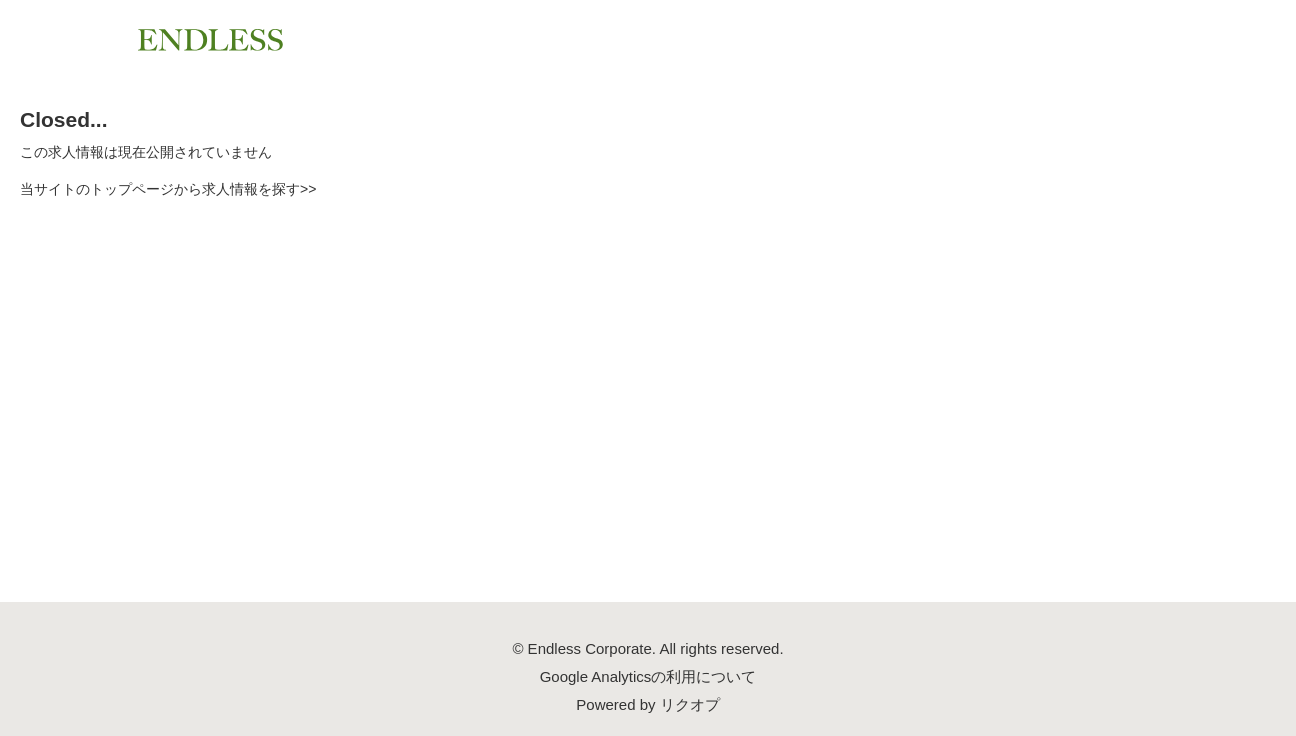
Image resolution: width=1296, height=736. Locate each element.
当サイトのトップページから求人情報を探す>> (168, 189)
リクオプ (690, 704)
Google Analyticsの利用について (648, 676)
